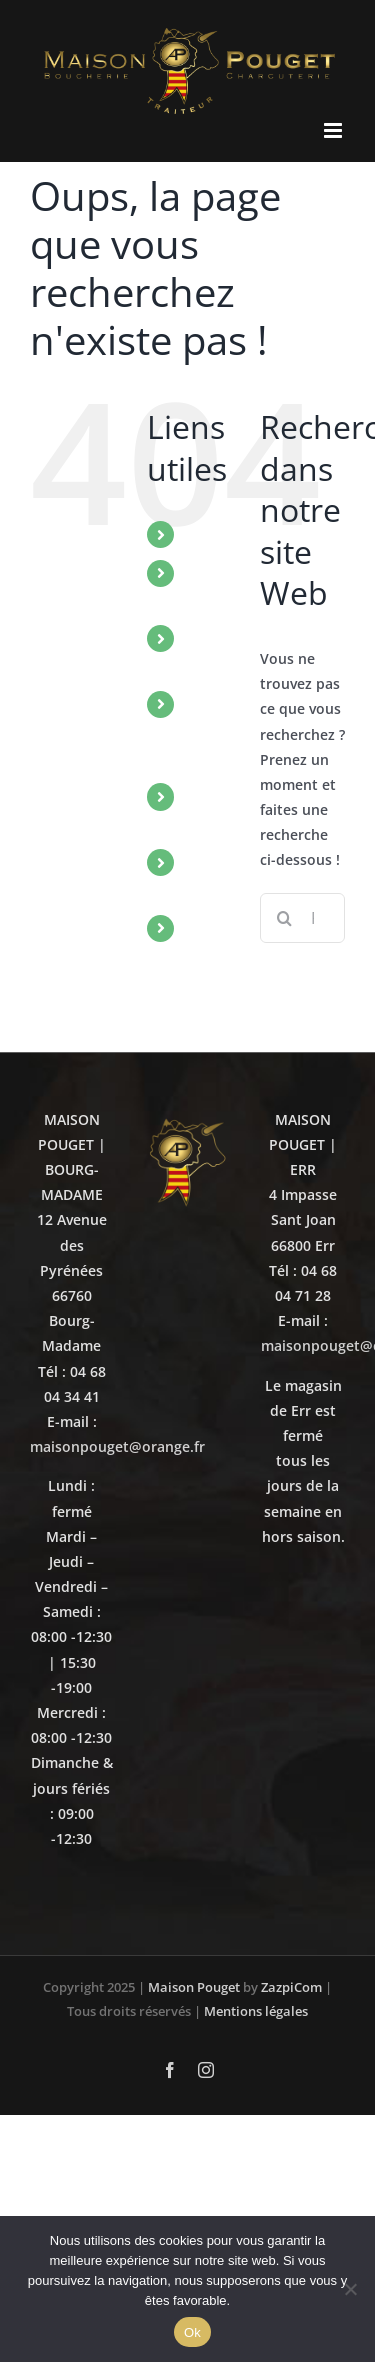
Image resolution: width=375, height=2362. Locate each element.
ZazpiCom (291, 1987)
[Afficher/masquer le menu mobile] (334, 130)
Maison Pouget (194, 1987)
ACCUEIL (219, 534)
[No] (350, 2289)
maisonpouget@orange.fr (117, 1446)
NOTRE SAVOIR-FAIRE (217, 731)
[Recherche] (285, 918)
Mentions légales (256, 2011)
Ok (192, 2332)
